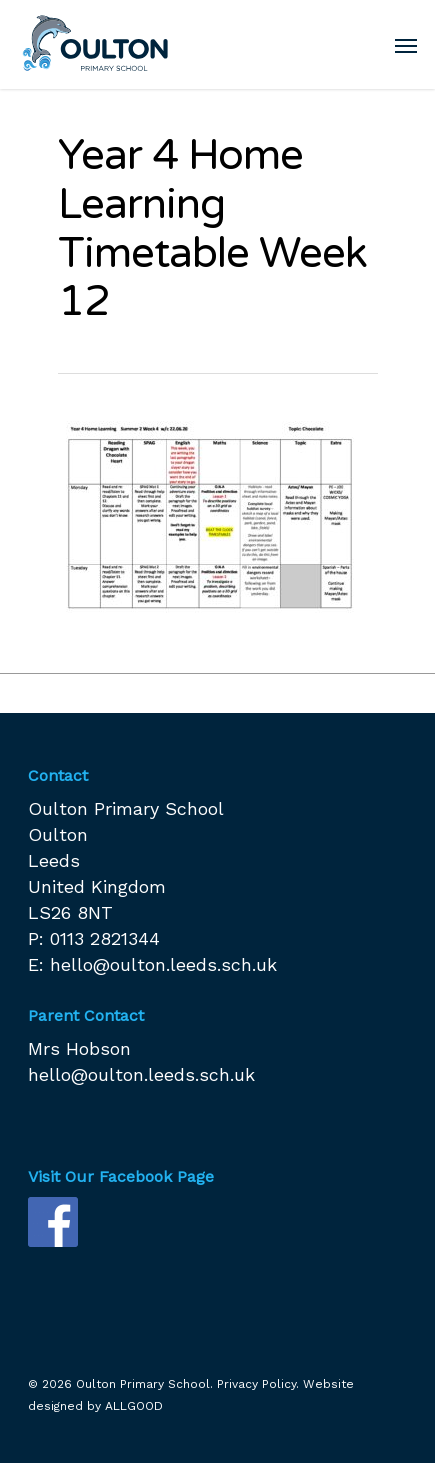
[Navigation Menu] (406, 45)
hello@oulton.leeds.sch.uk (163, 964)
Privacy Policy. (258, 1384)
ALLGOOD (134, 1406)
